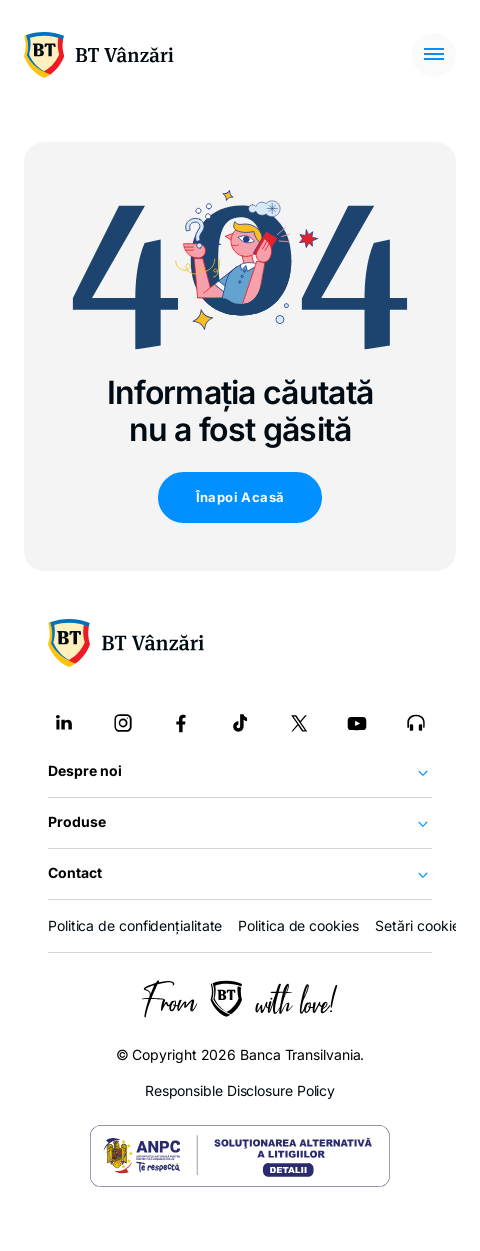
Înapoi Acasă (240, 497)
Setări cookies (421, 926)
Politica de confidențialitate (135, 925)
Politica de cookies (298, 925)
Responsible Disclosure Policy (240, 1090)
